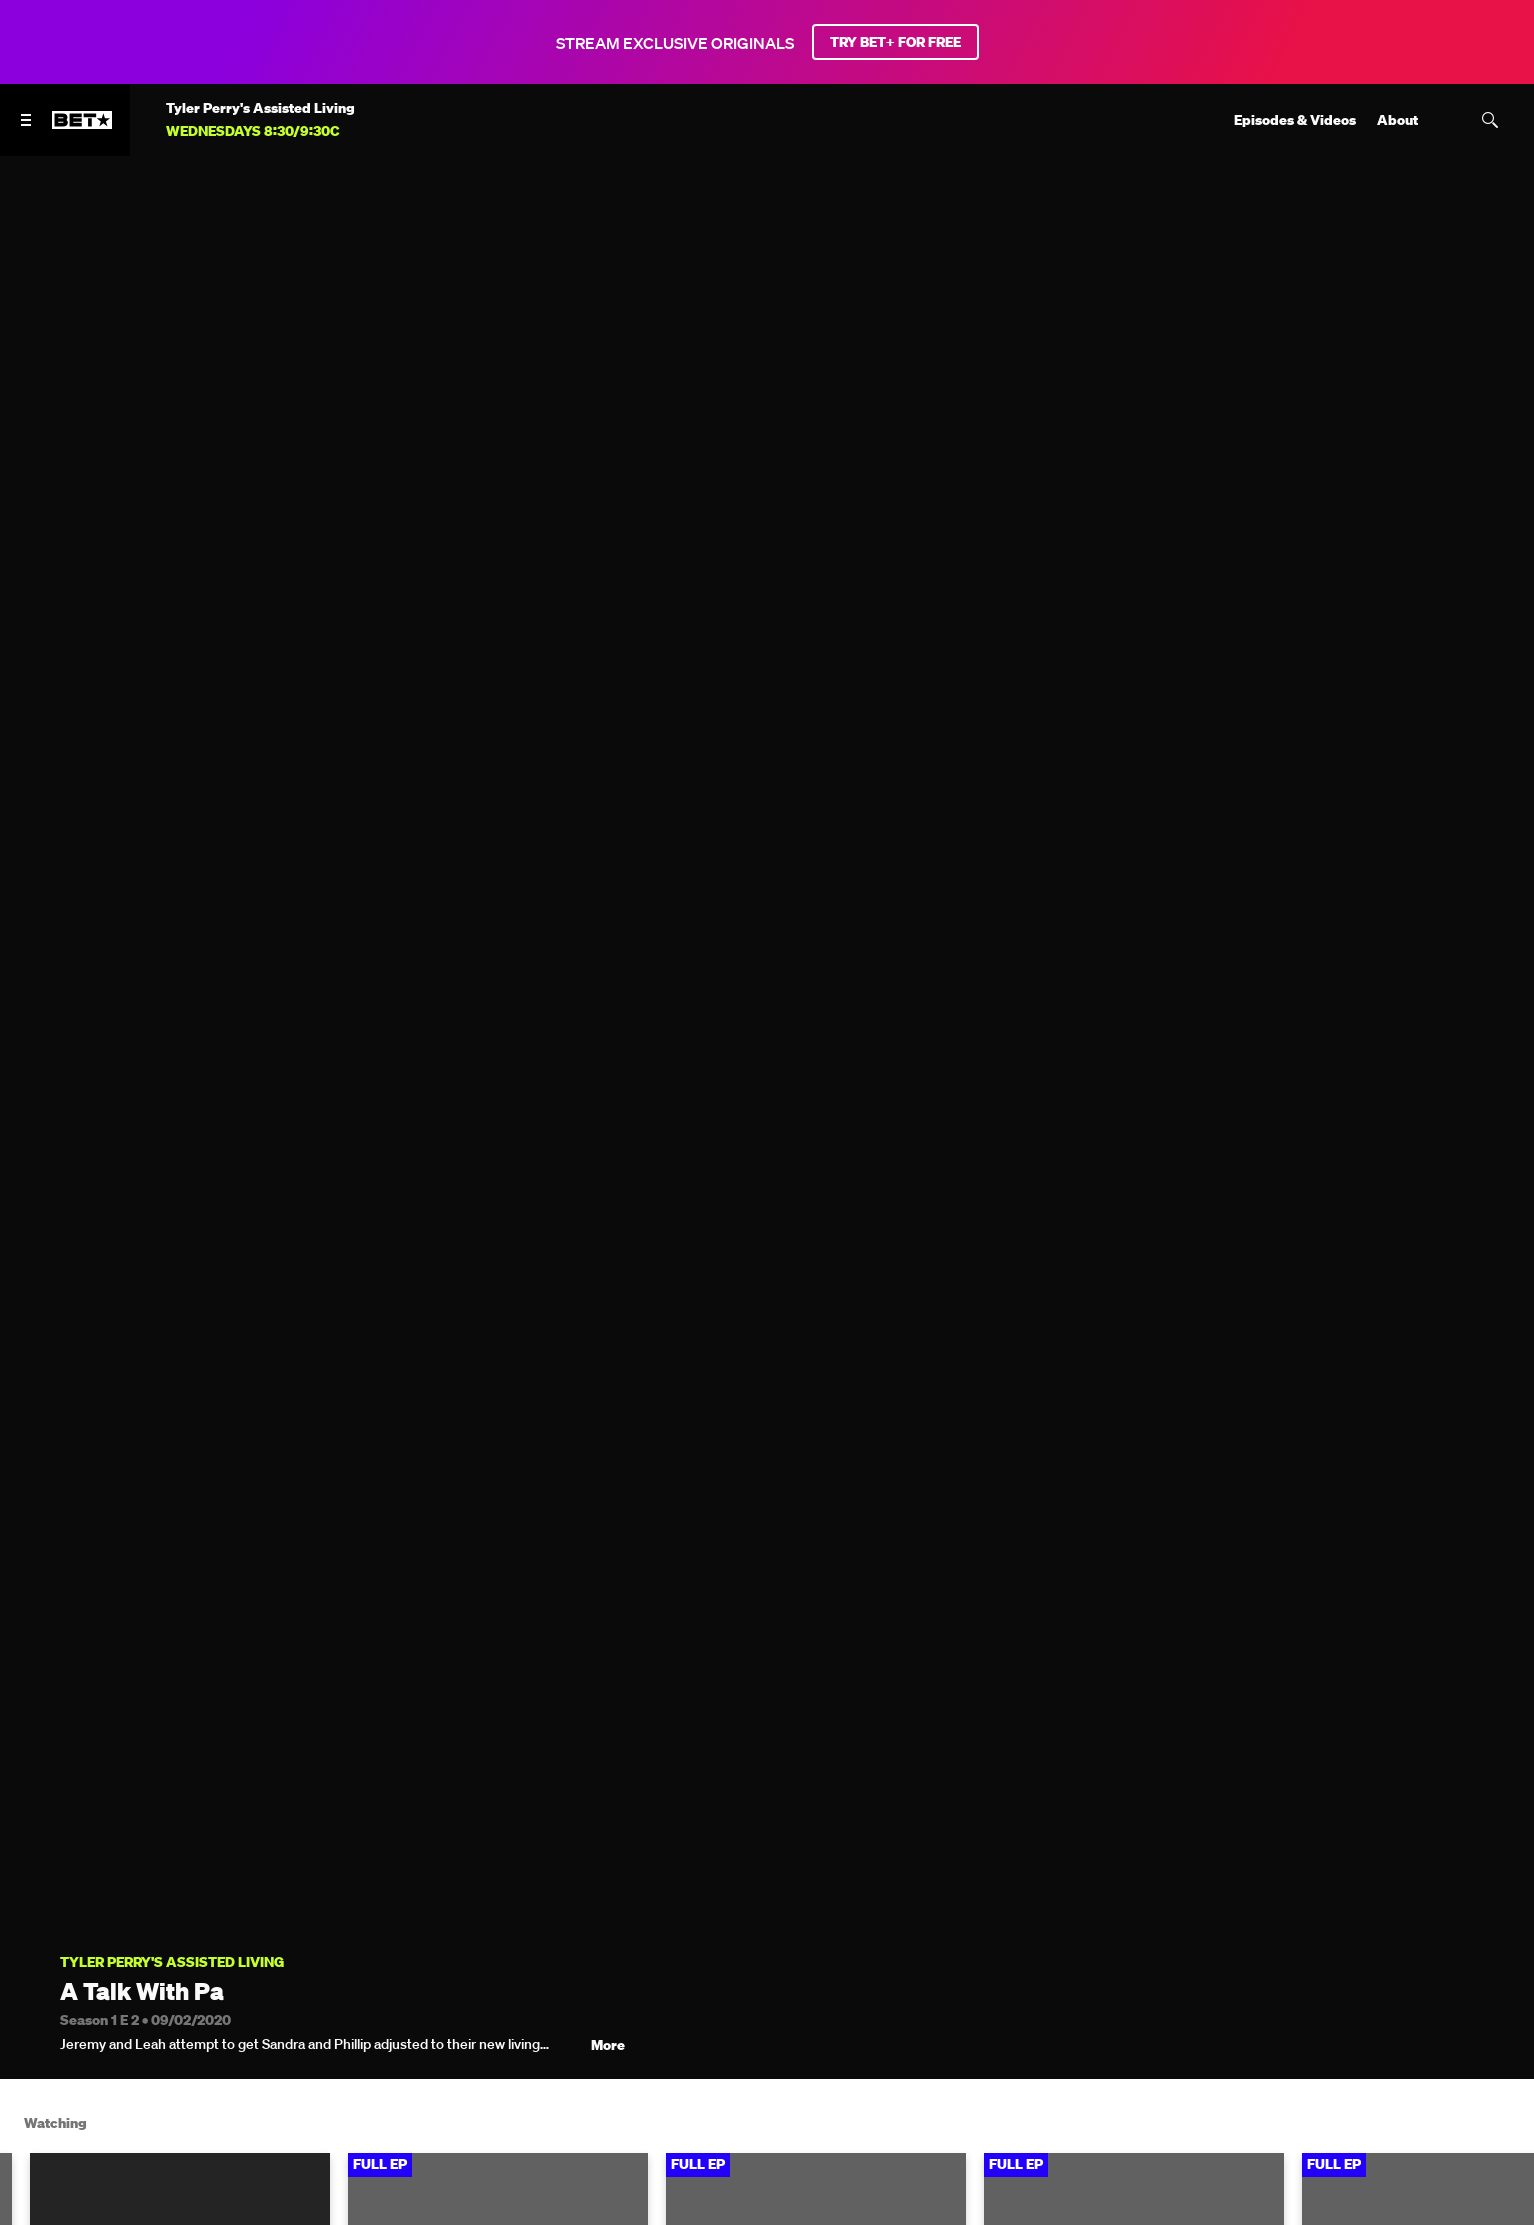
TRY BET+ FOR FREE (895, 42)
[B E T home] (82, 129)
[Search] (1490, 120)
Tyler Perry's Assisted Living (172, 1962)
